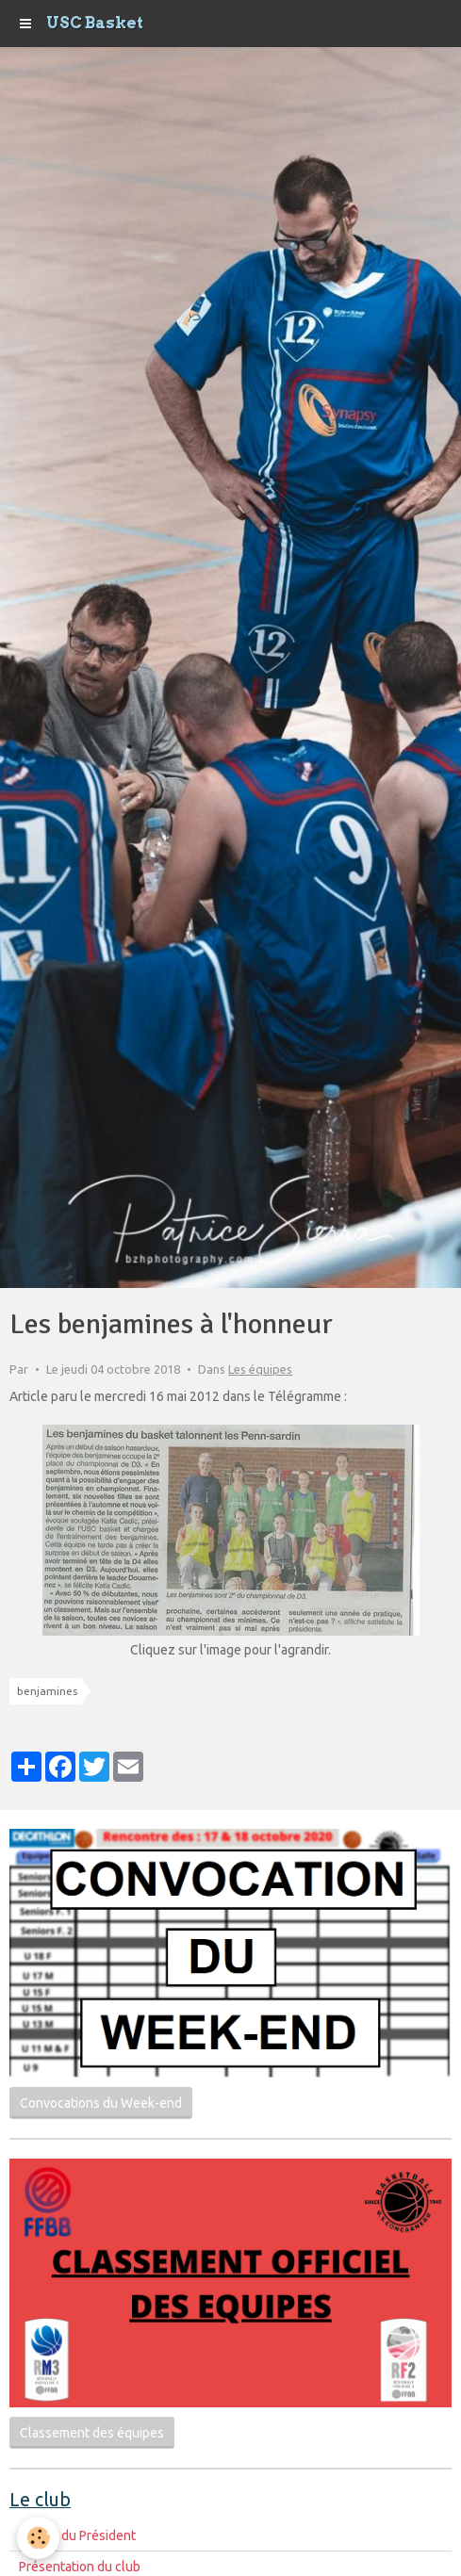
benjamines (47, 1691)
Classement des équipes (92, 2432)
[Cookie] (38, 2538)
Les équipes (260, 1369)
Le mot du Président (77, 2535)
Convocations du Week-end (101, 2103)
